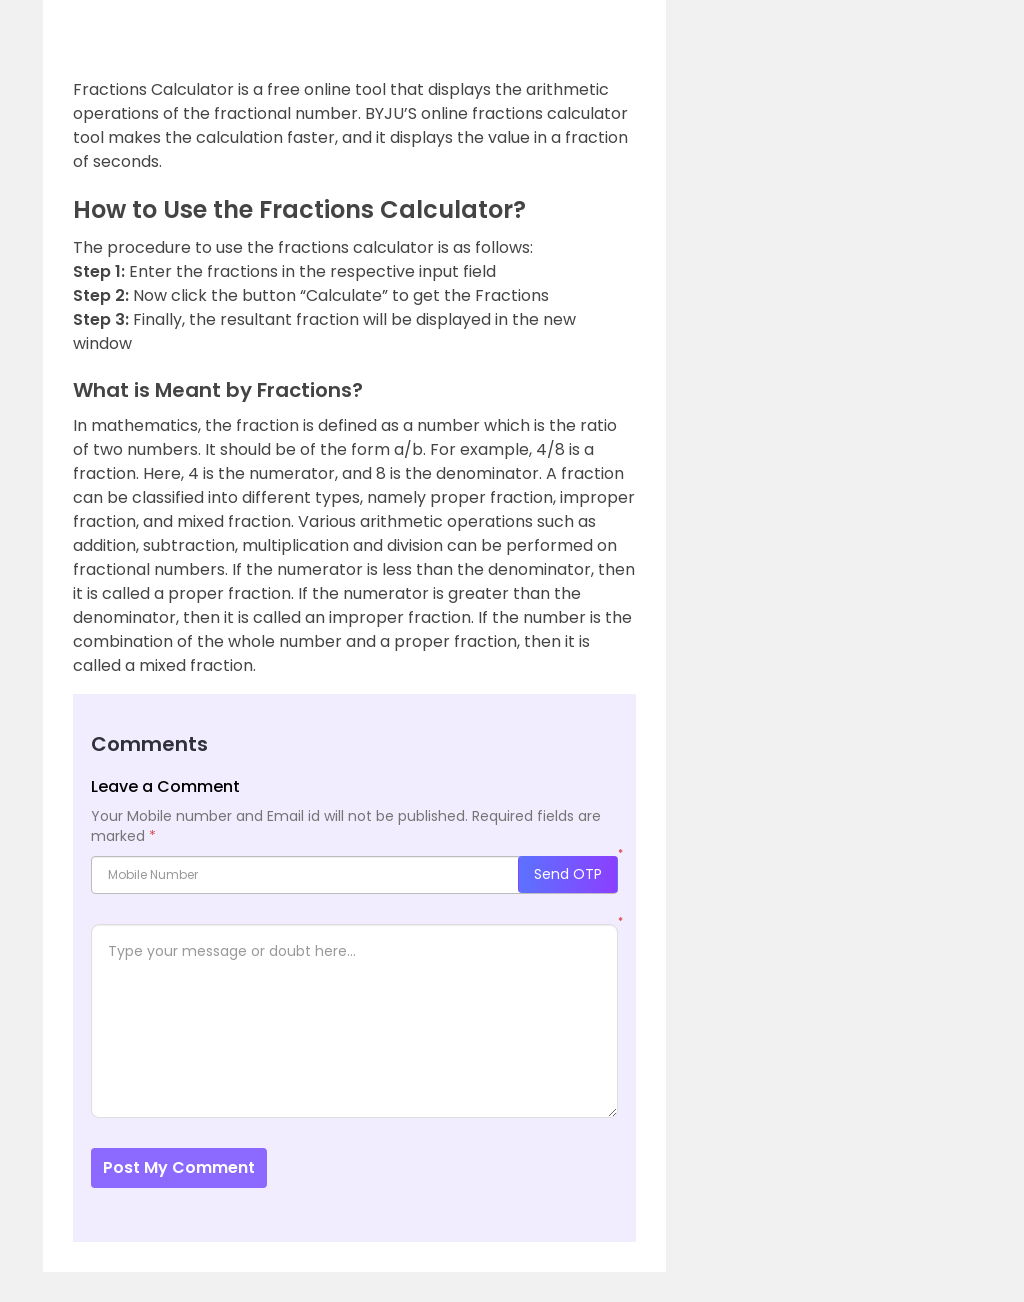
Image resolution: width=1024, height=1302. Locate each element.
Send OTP (568, 874)
